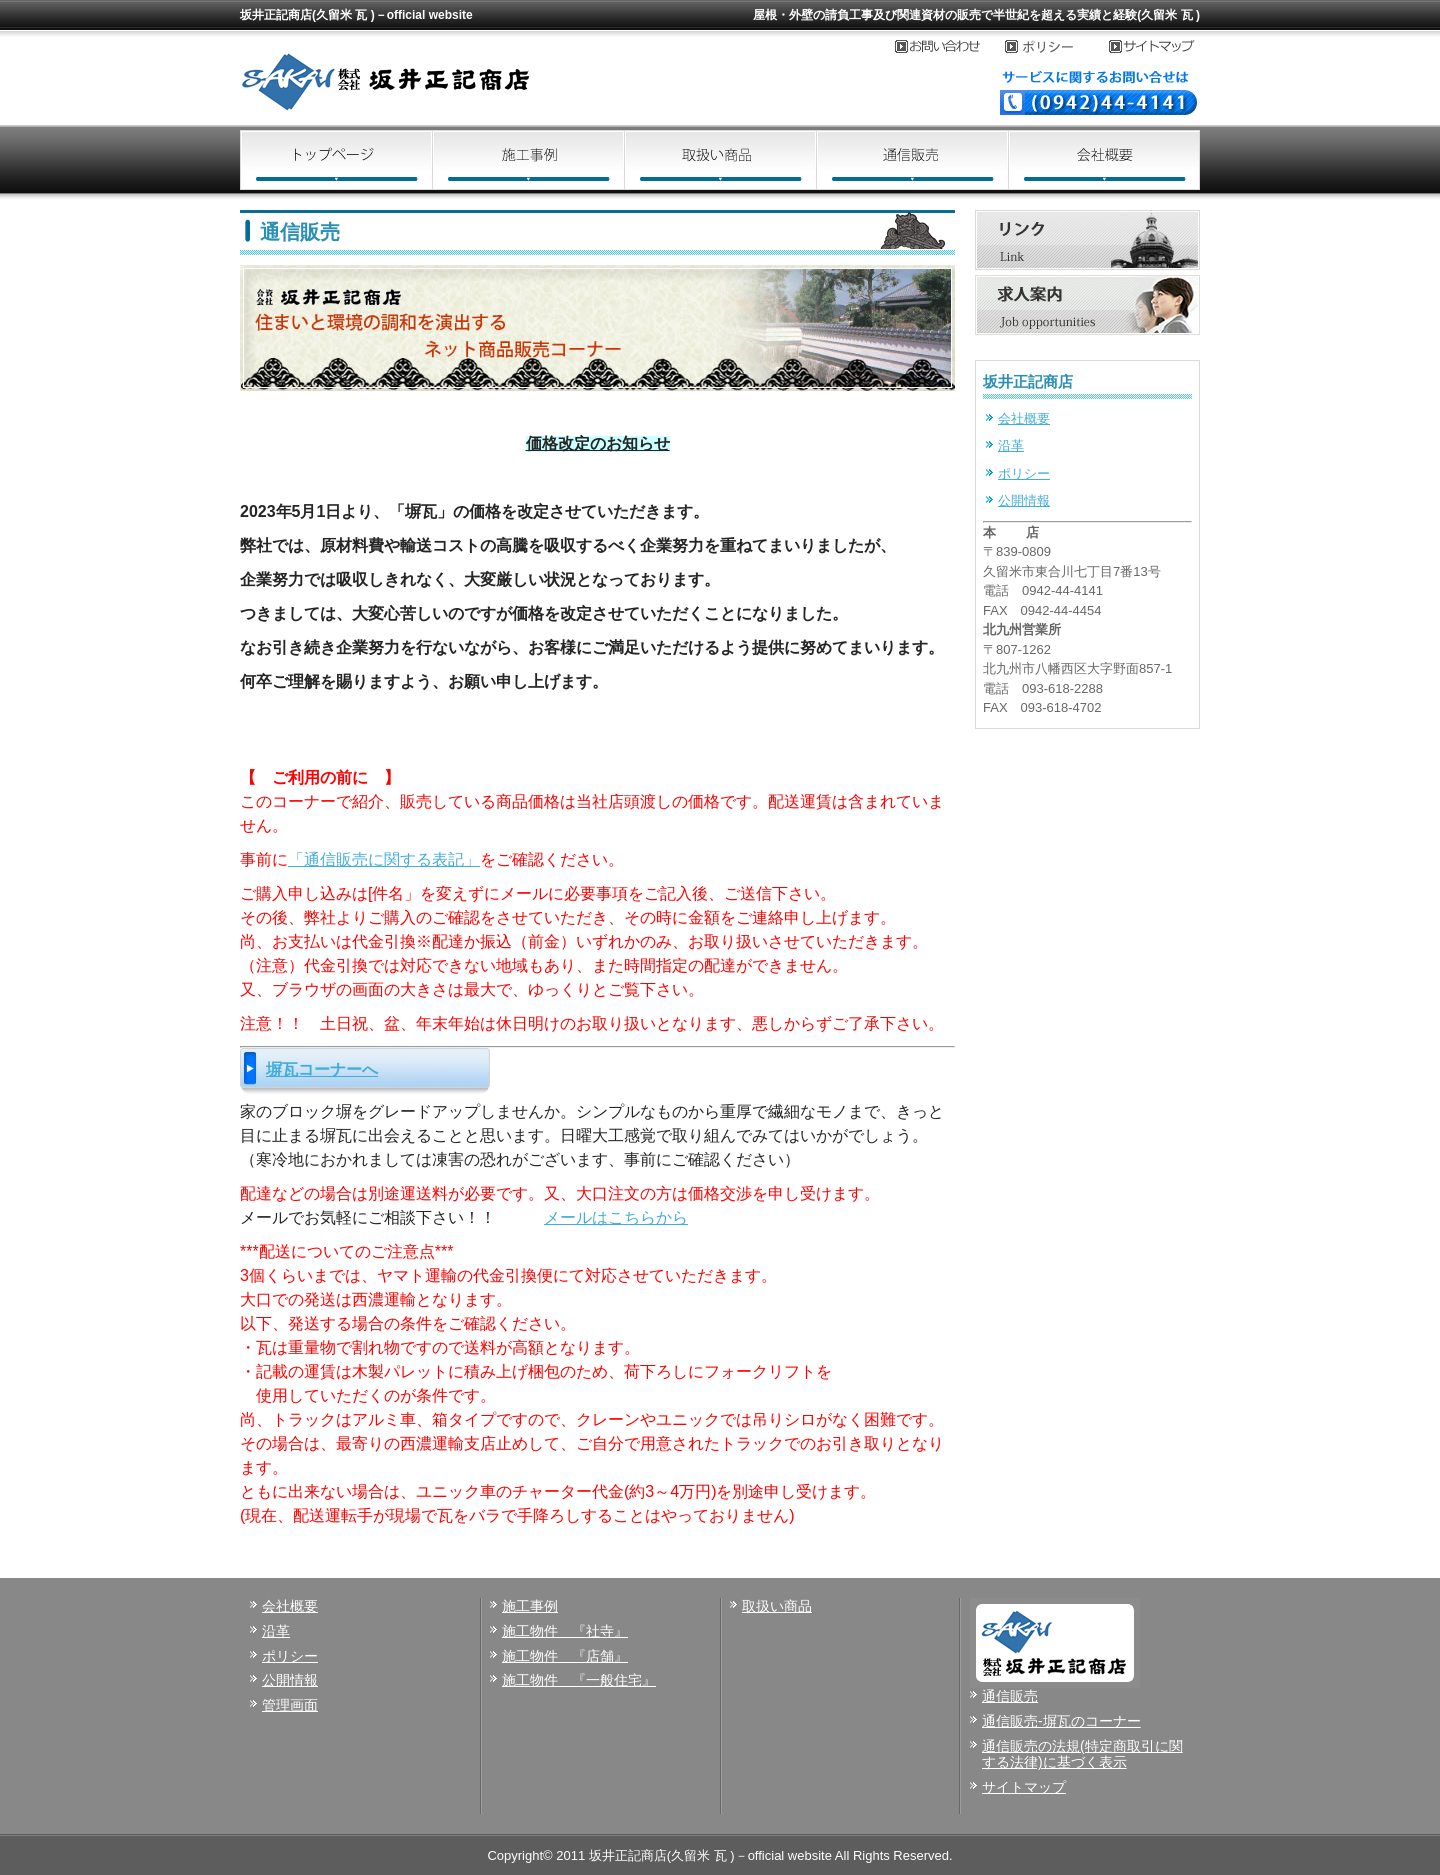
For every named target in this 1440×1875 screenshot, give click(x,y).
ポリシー (1024, 473)
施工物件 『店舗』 (565, 1656)
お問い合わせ (950, 47)
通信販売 (912, 160)
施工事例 (528, 160)
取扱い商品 (720, 160)
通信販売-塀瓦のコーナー (1061, 1721)
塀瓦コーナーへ (322, 1069)
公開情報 (1024, 500)
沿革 (1011, 445)
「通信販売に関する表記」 (384, 859)
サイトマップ (1154, 47)
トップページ (336, 160)
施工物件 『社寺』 (565, 1631)
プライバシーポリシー (1057, 47)
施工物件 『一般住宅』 (579, 1680)
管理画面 (290, 1705)
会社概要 (1104, 160)
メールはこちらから (616, 1217)
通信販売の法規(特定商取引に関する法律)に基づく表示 (1082, 1754)
